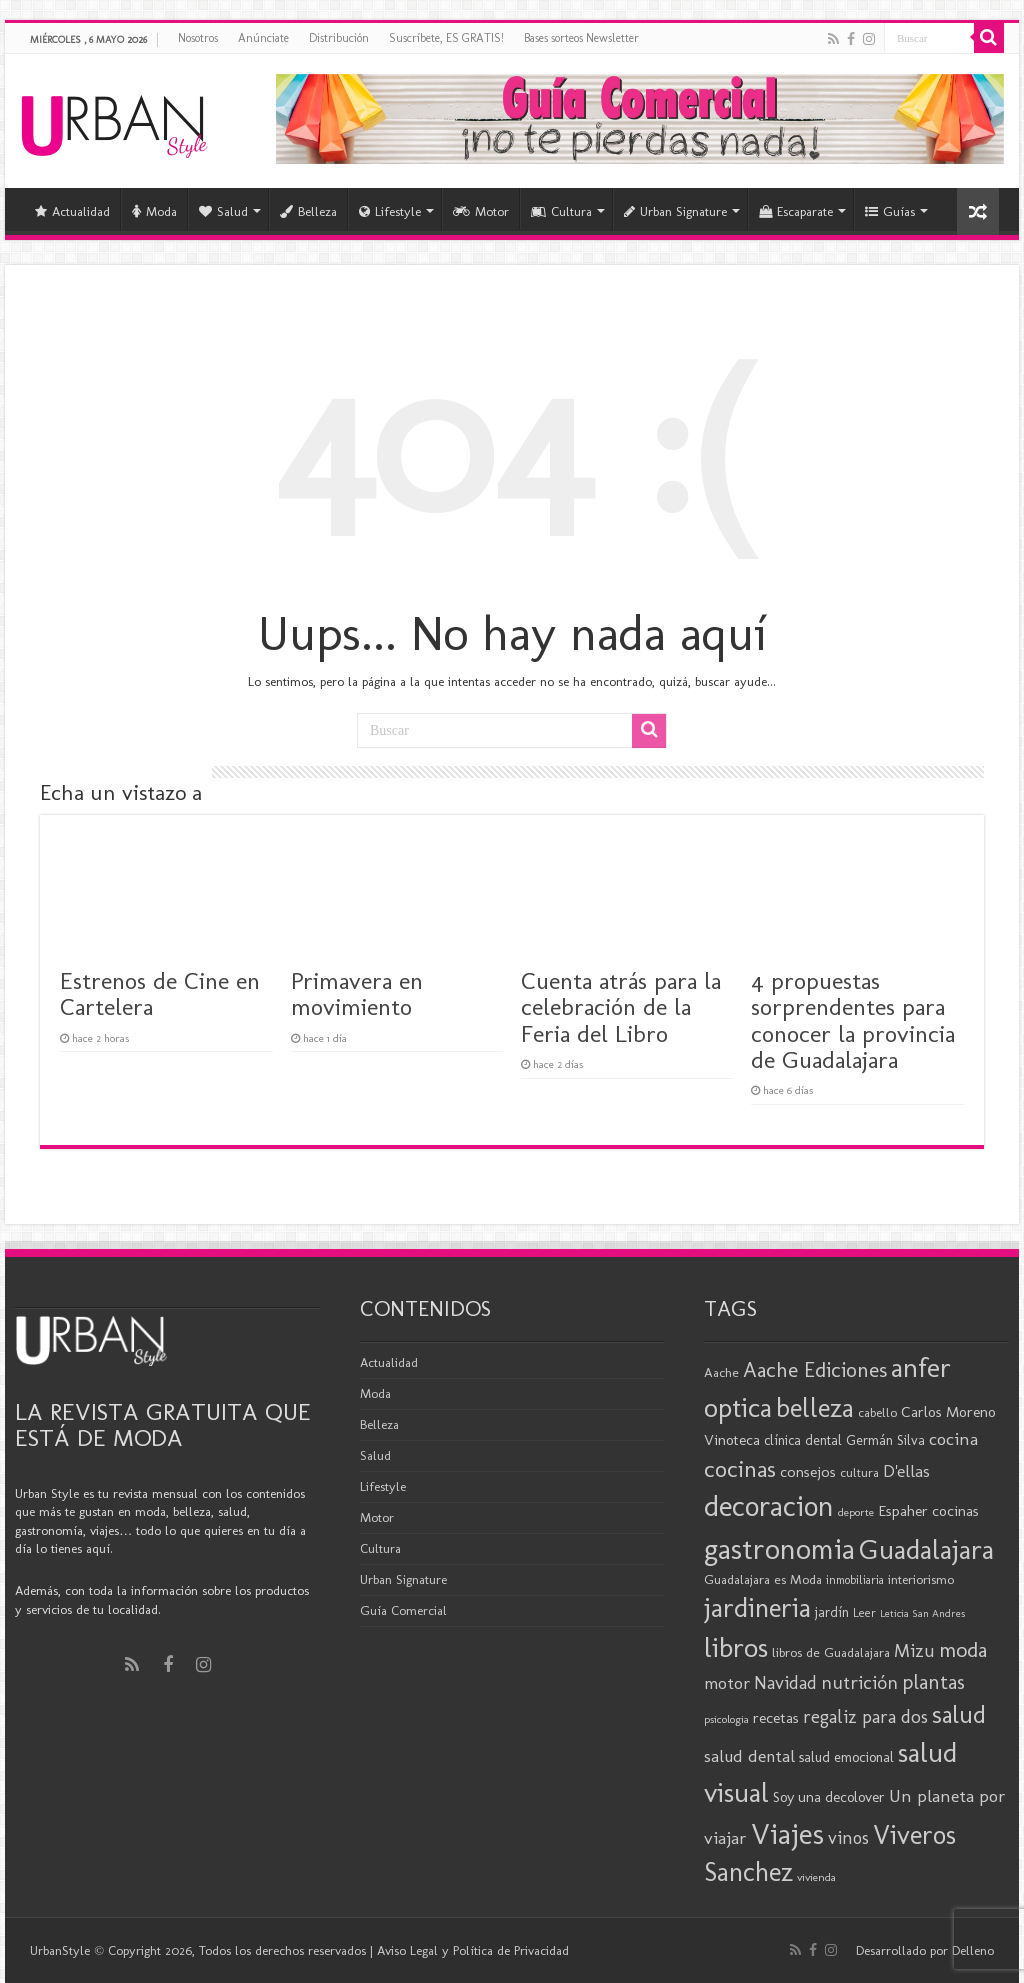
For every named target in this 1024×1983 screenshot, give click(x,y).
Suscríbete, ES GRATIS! (446, 38)
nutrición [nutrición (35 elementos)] (859, 1682)
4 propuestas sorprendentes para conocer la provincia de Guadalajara (853, 1020)
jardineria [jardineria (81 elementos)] (757, 1607)
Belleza (308, 211)
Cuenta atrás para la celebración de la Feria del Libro (621, 1007)
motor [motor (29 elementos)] (727, 1683)
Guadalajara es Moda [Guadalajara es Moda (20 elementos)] (763, 1579)
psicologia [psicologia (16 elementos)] (726, 1719)
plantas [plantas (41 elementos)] (933, 1682)
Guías (890, 211)
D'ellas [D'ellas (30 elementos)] (906, 1471)
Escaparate (796, 211)
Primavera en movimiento (357, 993)
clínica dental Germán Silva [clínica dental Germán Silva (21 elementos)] (844, 1440)
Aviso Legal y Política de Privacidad (473, 1950)
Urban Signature (675, 211)
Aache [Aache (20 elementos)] (721, 1372)
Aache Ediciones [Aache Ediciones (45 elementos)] (815, 1369)
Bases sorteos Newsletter (581, 38)
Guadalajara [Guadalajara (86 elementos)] (926, 1549)
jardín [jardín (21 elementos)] (832, 1612)
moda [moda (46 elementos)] (963, 1650)
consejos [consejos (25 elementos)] (808, 1471)
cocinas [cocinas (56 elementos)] (740, 1469)
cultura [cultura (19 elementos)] (859, 1472)
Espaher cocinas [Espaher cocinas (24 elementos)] (928, 1511)
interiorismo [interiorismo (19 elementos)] (921, 1579)
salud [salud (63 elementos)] (959, 1714)
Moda (154, 211)
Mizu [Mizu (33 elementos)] (914, 1651)
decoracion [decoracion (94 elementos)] (769, 1506)
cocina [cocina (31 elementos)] (953, 1439)
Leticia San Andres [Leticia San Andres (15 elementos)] (922, 1613)
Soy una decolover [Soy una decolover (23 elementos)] (829, 1797)
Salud (223, 211)
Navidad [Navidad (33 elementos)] (785, 1683)
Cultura (561, 211)
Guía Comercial (403, 1610)
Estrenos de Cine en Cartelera (160, 993)
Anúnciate (263, 38)
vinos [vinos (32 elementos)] (848, 1838)
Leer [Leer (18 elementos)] (864, 1612)
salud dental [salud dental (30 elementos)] (749, 1756)
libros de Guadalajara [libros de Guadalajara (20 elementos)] (831, 1652)
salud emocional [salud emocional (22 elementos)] (846, 1757)
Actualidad (72, 211)
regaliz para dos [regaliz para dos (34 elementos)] (865, 1716)
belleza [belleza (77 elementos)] (815, 1408)
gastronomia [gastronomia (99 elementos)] (779, 1548)
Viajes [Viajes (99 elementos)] (787, 1833)
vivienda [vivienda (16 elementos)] (816, 1877)
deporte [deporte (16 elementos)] (856, 1512)
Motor (481, 211)
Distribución (339, 38)
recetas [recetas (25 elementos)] (776, 1717)
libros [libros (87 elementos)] (736, 1647)
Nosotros (198, 38)
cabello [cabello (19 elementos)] (877, 1412)
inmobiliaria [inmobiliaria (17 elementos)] (855, 1580)
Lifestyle (390, 211)
